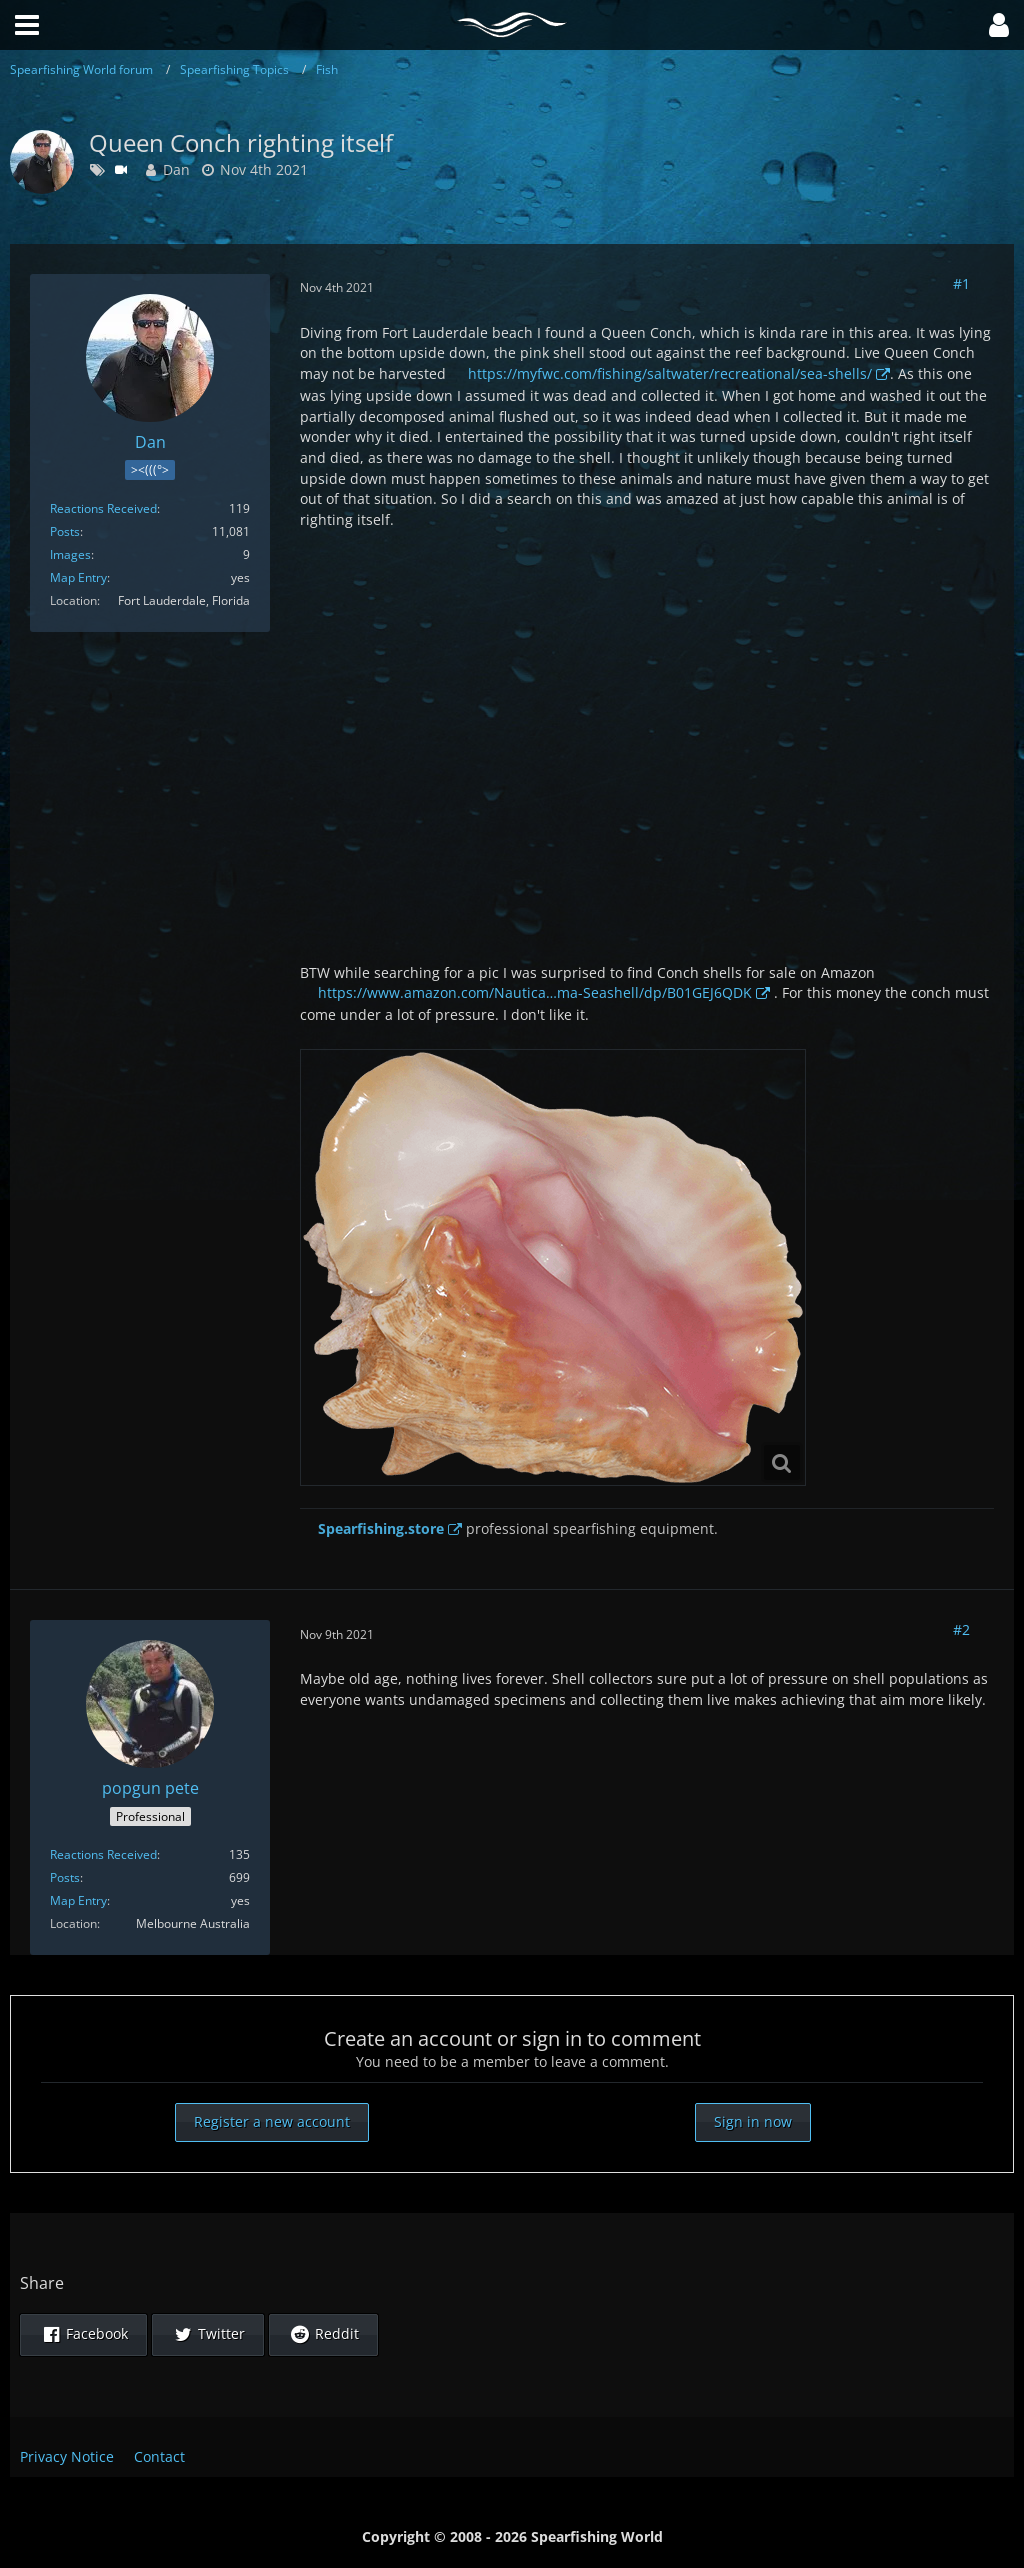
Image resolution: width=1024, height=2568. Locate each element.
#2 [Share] (961, 1629)
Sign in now (753, 2121)
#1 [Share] (961, 283)
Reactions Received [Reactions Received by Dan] (103, 508)
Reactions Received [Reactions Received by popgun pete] (103, 1854)
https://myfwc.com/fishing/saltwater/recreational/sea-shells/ (670, 373)
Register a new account (272, 2121)
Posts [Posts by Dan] (65, 531)
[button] (999, 25)
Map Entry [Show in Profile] (78, 577)
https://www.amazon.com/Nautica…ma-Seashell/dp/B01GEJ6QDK (535, 992)
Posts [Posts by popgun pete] (65, 1877)
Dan (176, 169)
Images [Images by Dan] (70, 554)
